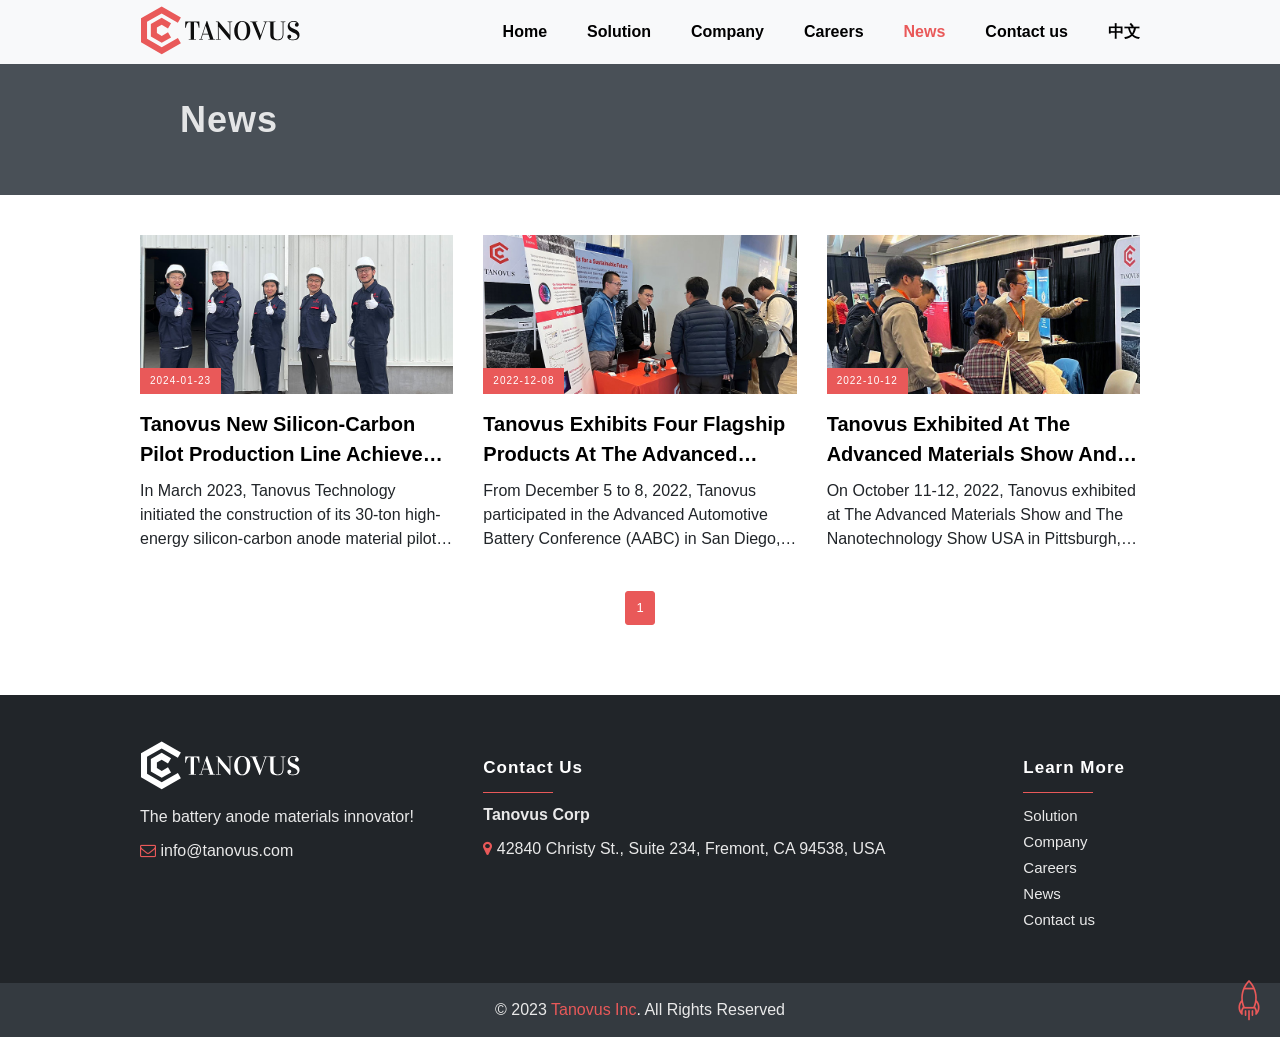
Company (727, 31)
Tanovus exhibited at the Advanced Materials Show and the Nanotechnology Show (972, 441)
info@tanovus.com (226, 850)
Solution (619, 31)
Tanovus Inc (593, 1009)
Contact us (1026, 31)
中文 (1124, 31)
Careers (834, 31)
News (925, 31)
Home (525, 31)
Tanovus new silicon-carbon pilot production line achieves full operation (287, 441)
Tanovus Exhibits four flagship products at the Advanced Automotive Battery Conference (634, 441)
